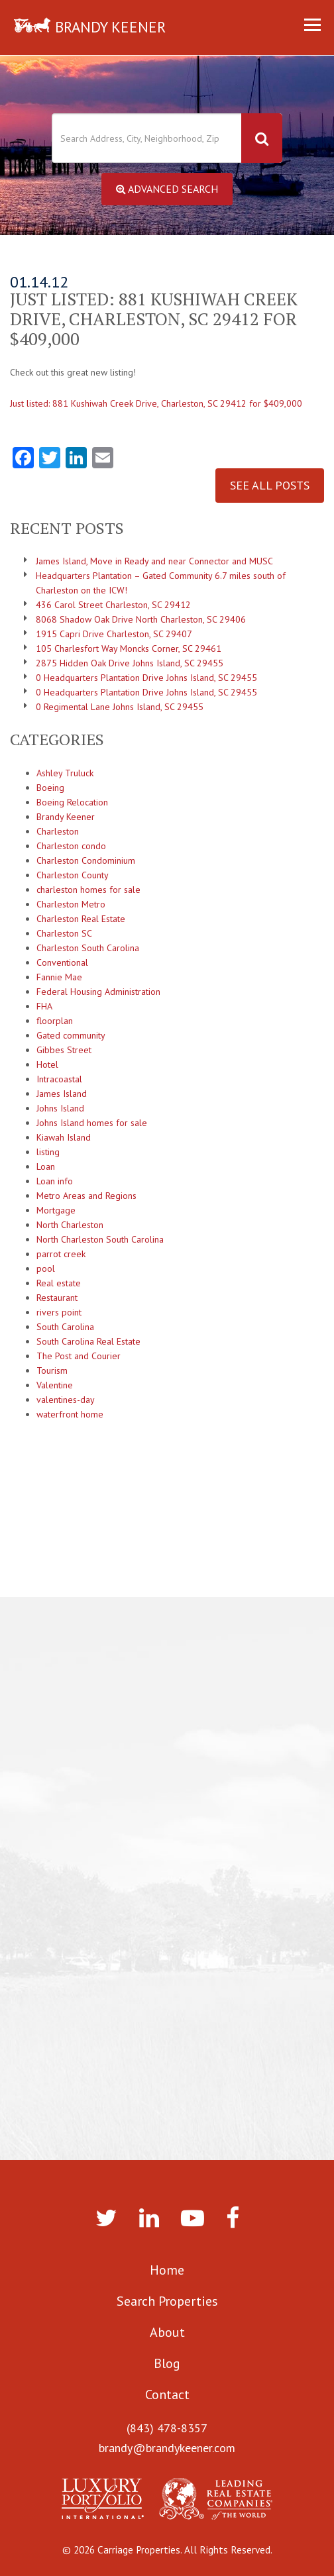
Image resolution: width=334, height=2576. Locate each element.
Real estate (58, 1283)
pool (45, 1268)
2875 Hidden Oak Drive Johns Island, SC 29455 (129, 663)
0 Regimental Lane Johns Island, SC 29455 (119, 707)
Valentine (54, 1385)
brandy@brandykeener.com (167, 2447)
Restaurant (57, 1298)
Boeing (50, 788)
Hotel (47, 1064)
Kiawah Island (63, 1137)
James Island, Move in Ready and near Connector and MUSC (154, 561)
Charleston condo (71, 846)
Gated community (70, 1035)
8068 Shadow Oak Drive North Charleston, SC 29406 (141, 619)
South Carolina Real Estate (88, 1341)
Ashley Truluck (64, 773)
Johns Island (60, 1108)
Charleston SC (64, 933)
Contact (167, 2394)
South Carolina (65, 1327)
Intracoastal (59, 1079)
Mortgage (56, 1210)
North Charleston (69, 1225)
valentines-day (65, 1400)
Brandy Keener (65, 817)
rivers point (59, 1312)
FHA (44, 1006)
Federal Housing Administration (98, 992)
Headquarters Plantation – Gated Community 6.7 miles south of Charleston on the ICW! (161, 583)
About (167, 2332)
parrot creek (60, 1254)
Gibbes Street (63, 1050)
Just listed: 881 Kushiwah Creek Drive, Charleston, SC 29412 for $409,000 (156, 403)
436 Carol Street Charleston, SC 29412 (113, 605)
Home (167, 2270)
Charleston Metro (70, 904)
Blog (167, 2363)
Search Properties (167, 2301)
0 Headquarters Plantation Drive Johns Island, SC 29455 (146, 678)
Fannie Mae (59, 977)
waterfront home (69, 1414)
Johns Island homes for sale (91, 1123)
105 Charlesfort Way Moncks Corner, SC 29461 (128, 648)
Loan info (54, 1181)
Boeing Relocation (72, 802)
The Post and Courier (78, 1356)
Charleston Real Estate (80, 919)
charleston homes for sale (88, 890)
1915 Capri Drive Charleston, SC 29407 (114, 634)
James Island (61, 1094)
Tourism (52, 1370)
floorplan (54, 1021)
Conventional (62, 962)
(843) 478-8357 (167, 2428)
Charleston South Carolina (87, 948)
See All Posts (269, 485)
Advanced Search (167, 188)
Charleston (57, 831)
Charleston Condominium (85, 860)
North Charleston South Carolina (100, 1239)
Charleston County (72, 875)
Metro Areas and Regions (86, 1196)
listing (48, 1152)
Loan (45, 1166)
